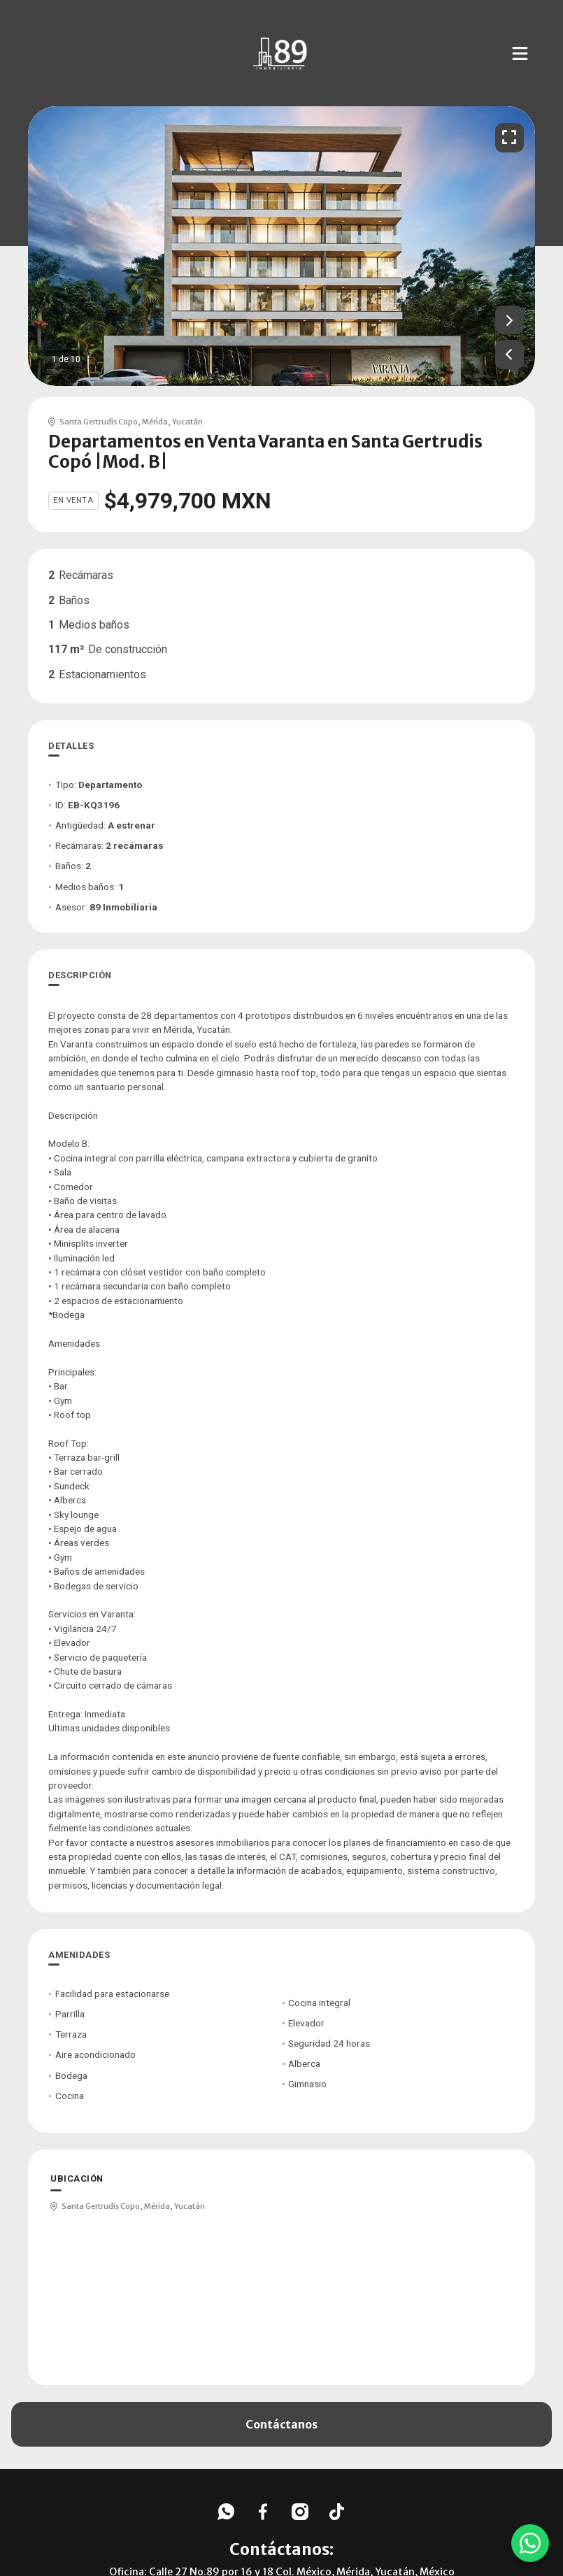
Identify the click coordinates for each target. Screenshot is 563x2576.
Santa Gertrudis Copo (98, 422)
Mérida (155, 422)
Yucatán (187, 422)
